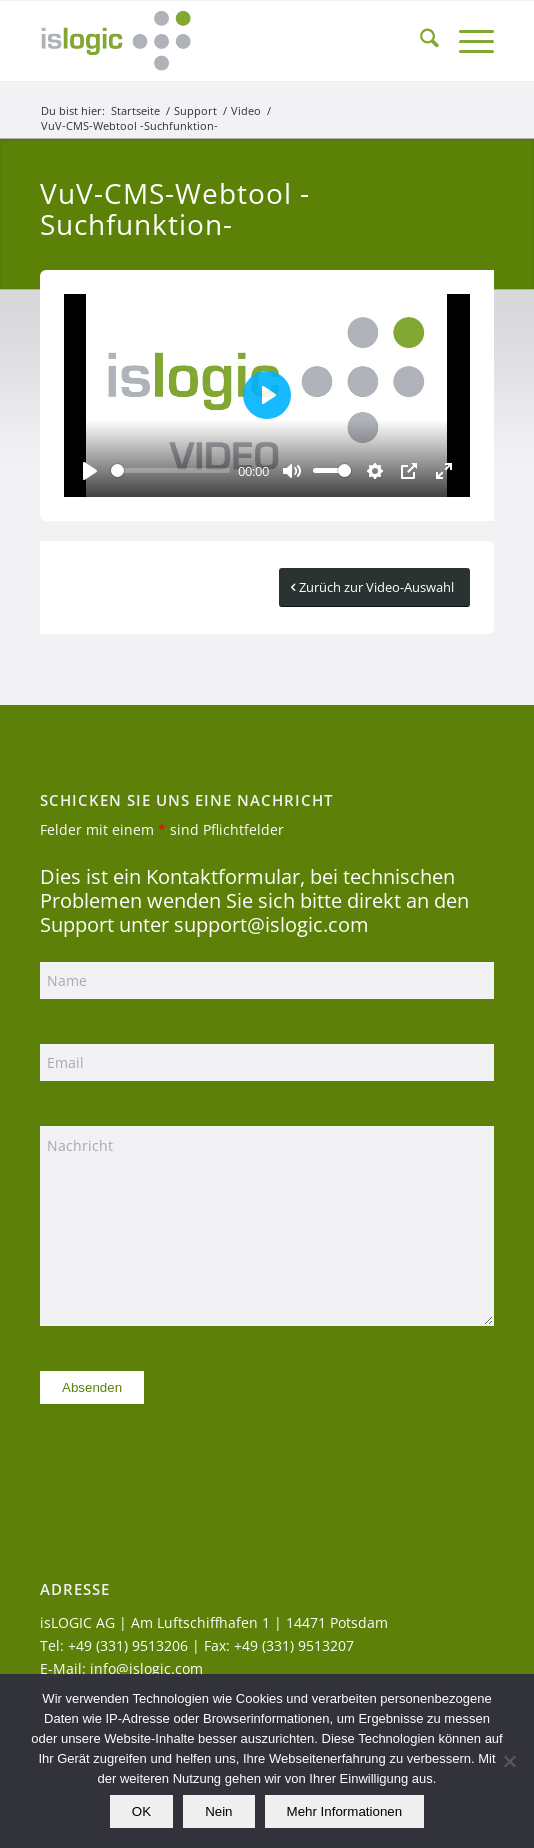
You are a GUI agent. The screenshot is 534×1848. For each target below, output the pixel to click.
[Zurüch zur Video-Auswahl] (374, 587)
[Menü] (466, 41)
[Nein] (509, 1761)
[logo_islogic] (221, 41)
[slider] (170, 470)
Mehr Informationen (345, 1811)
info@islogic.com (146, 1668)
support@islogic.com (271, 924)
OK (141, 1811)
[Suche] (419, 41)
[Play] (90, 471)
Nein (218, 1811)
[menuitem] (419, 41)
